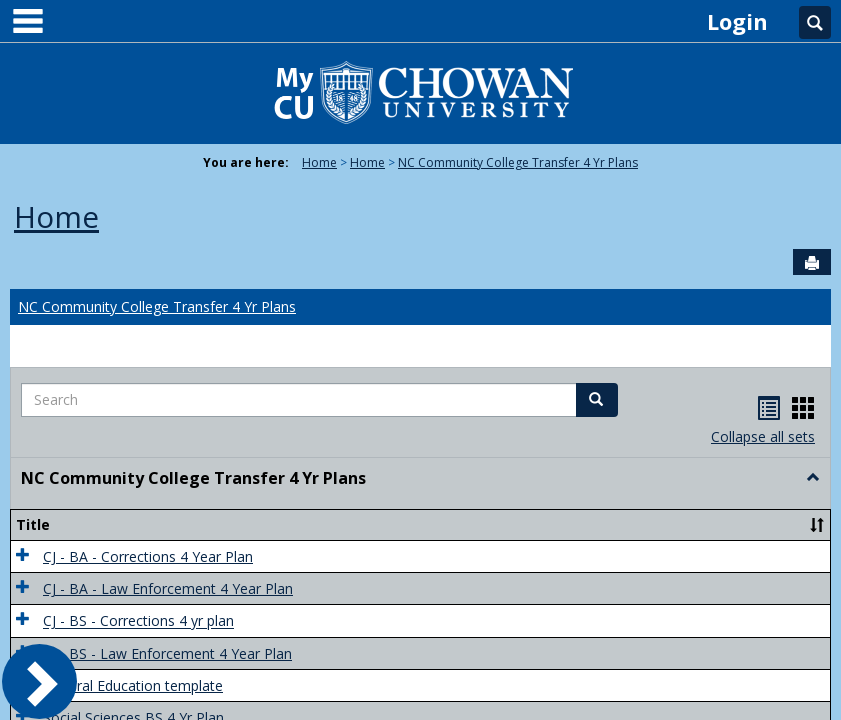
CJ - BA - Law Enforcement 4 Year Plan (168, 588)
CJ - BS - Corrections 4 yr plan (138, 621)
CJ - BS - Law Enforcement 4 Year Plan (167, 653)
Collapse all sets (763, 436)
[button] (597, 400)
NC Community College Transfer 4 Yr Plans (518, 162)
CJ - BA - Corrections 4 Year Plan (148, 556)
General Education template (133, 685)
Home (319, 162)
